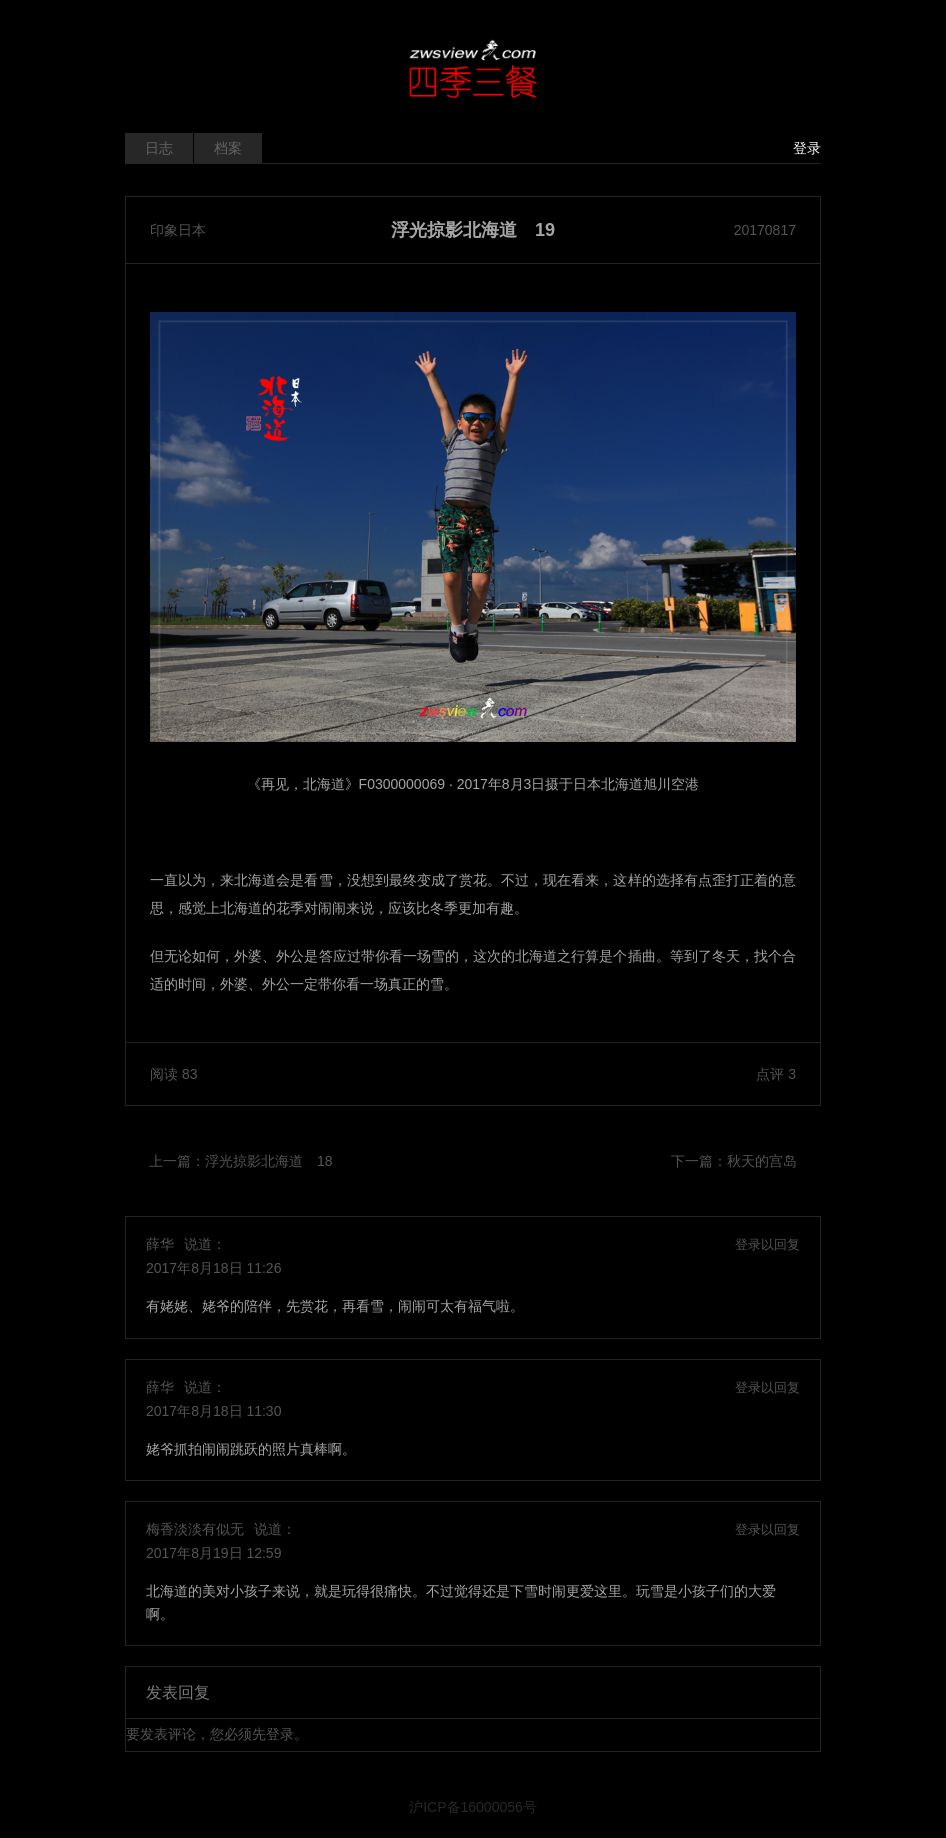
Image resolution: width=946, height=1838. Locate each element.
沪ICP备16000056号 (473, 1807)
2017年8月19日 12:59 (213, 1553)
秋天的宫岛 (762, 1161)
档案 (228, 148)
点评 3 (776, 1074)
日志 (159, 148)
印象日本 (178, 230)
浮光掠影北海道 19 (473, 230)
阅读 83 (173, 1074)
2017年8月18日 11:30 (213, 1411)
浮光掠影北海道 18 (269, 1161)
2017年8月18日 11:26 (213, 1268)
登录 (807, 148)
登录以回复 (767, 1244)
